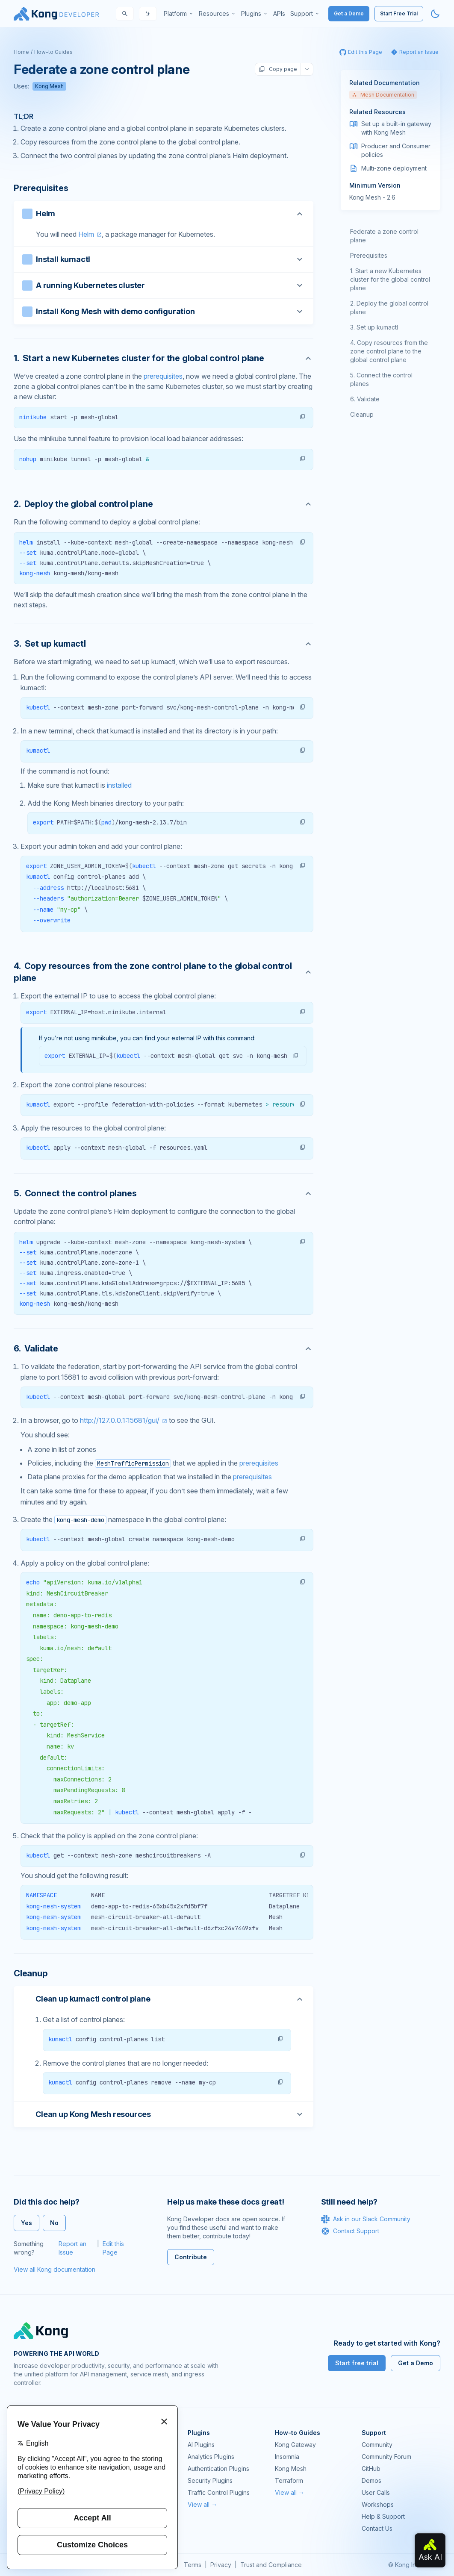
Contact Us (377, 2528)
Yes (26, 2222)
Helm (86, 234)
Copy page (278, 69)
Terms (192, 2564)
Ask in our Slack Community (365, 2219)
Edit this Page (113, 2248)
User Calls (376, 2492)
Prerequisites (368, 255)
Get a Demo (349, 13)
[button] (303, 417)
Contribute (190, 2257)
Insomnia (287, 2456)
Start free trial (356, 2363)
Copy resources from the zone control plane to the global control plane (389, 351)
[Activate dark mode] (435, 14)
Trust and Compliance (271, 2564)
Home (21, 52)
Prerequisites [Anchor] (41, 188)
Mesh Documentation (383, 94)
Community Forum (386, 2456)
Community (377, 2444)
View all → (202, 2504)
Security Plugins (210, 2480)
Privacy (220, 2564)
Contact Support (350, 2231)
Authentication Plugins (218, 2468)
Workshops (378, 2504)
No (54, 2222)
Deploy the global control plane (389, 307)
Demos (371, 2480)
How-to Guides (53, 52)
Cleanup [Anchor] (31, 1973)
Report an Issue (72, 2248)
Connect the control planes (381, 379)
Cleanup (362, 414)
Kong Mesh (49, 86)
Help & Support (383, 2516)
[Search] (125, 14)
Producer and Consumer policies (395, 150)
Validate (368, 399)
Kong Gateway (295, 2444)
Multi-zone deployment (394, 168)
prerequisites (163, 376)
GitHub (371, 2468)
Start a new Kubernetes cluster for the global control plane (390, 279)
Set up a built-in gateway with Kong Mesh (396, 128)
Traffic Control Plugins (219, 2492)
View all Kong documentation (54, 2269)
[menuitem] (179, 13)
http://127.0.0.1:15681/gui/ (119, 1420)
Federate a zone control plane (384, 236)
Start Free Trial (399, 13)
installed (119, 785)
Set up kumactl (377, 327)
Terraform (289, 2480)
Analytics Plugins (211, 2456)
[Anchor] (163, 358)
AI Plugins (201, 2444)
